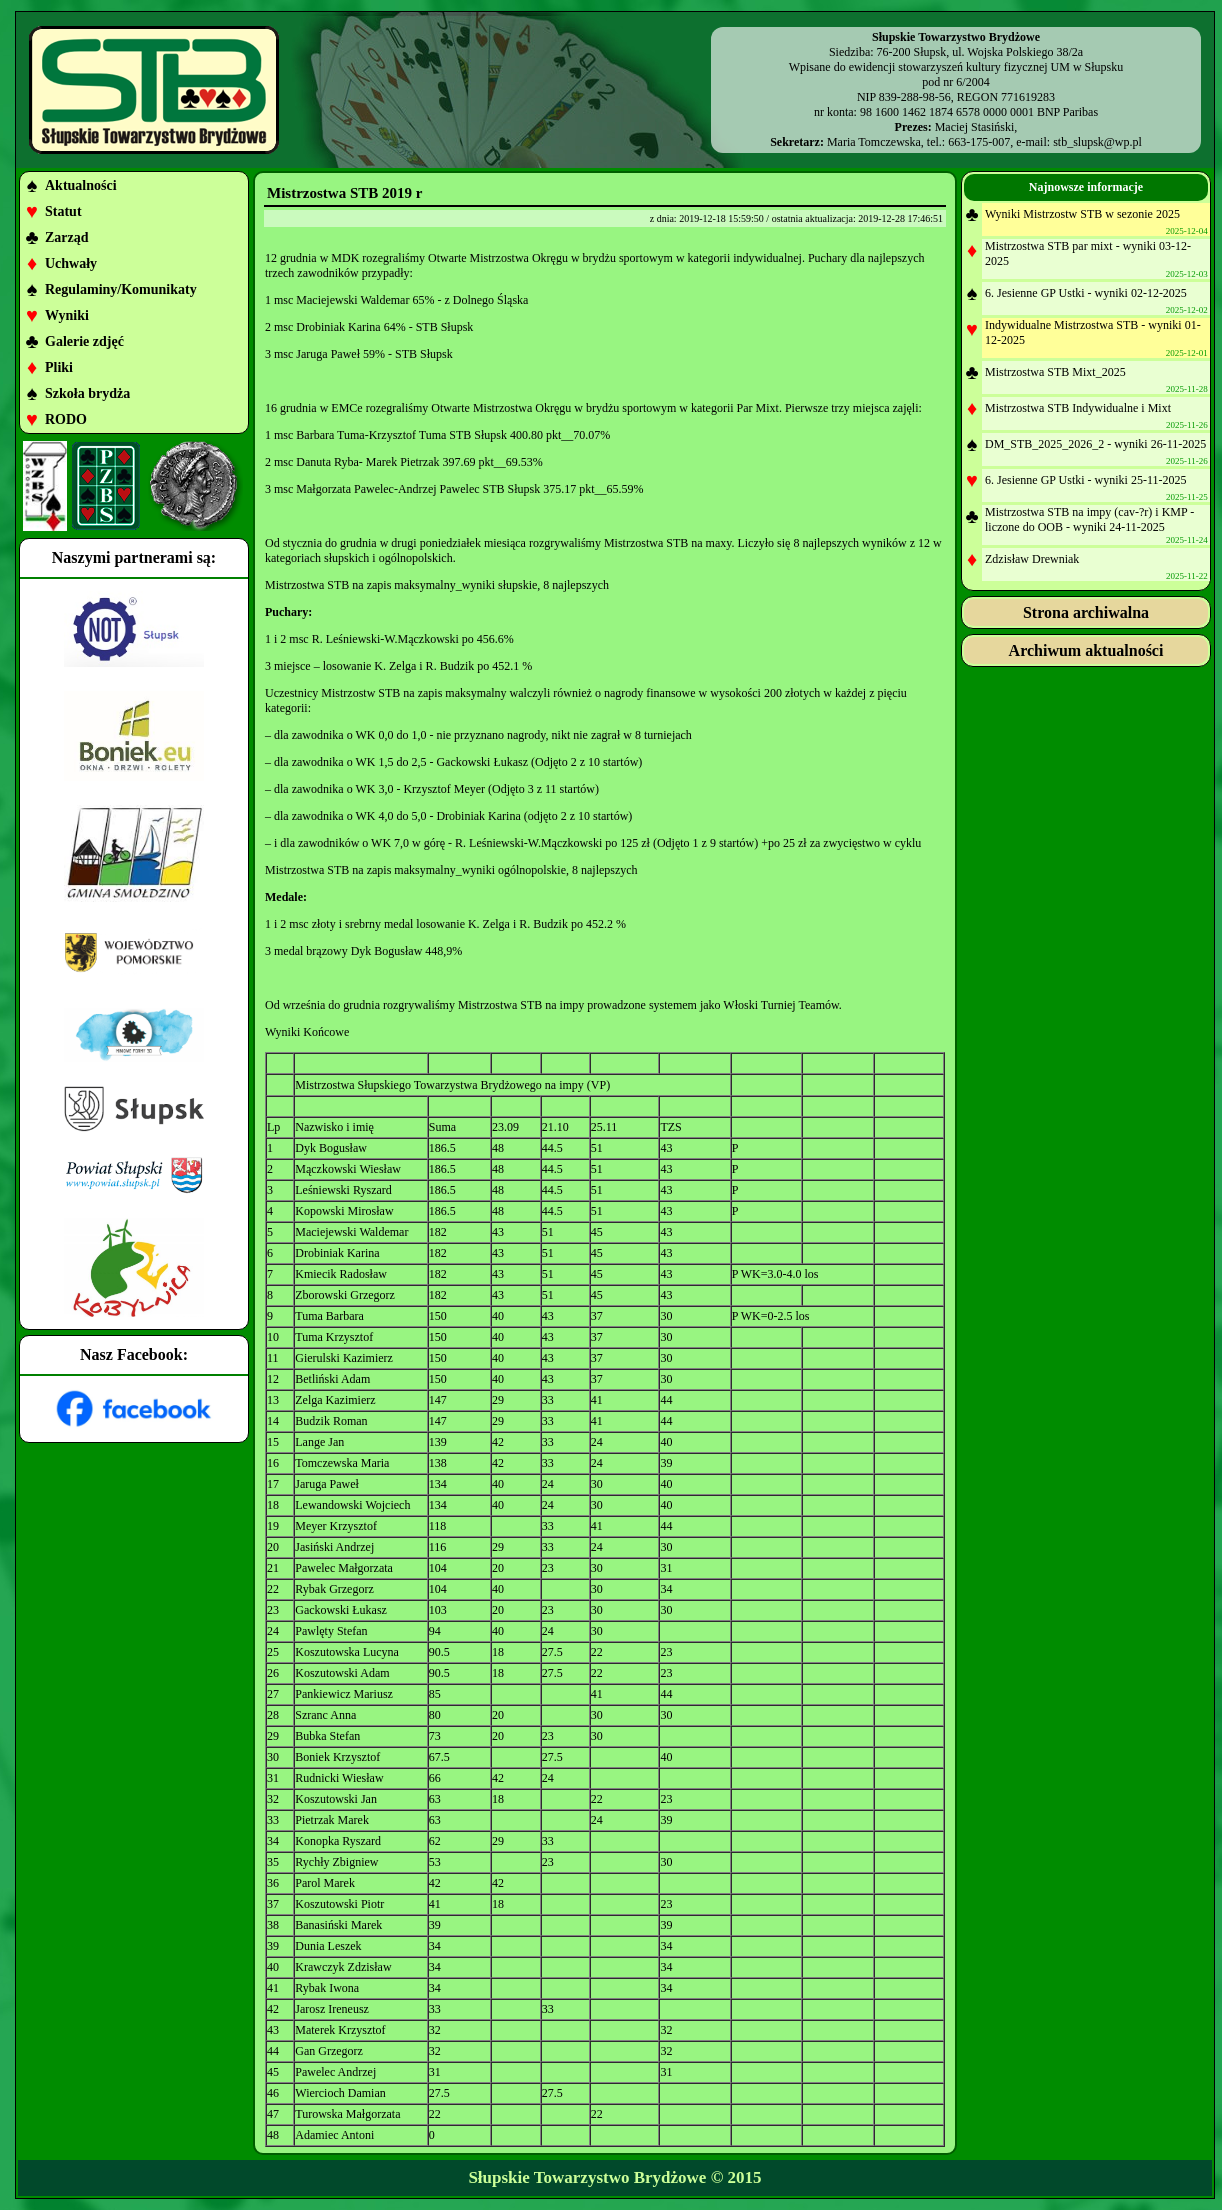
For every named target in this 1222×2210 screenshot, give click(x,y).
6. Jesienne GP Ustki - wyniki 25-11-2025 (1085, 480)
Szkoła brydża (87, 393)
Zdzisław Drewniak (1032, 559)
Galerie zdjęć (84, 341)
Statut (63, 211)
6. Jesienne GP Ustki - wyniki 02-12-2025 (1086, 293)
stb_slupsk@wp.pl (1097, 142)
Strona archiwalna (1086, 612)
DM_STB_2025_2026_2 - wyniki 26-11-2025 (1095, 444)
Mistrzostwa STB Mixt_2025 (1055, 372)
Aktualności (81, 185)
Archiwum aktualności (1086, 650)
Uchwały (71, 263)
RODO (66, 419)
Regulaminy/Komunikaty (121, 289)
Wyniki (67, 315)
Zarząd (67, 237)
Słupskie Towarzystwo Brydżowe (587, 2177)
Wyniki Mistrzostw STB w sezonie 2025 (1082, 214)
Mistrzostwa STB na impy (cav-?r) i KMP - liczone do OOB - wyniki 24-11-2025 (1089, 519)
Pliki (59, 367)
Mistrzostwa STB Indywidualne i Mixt (1078, 408)
